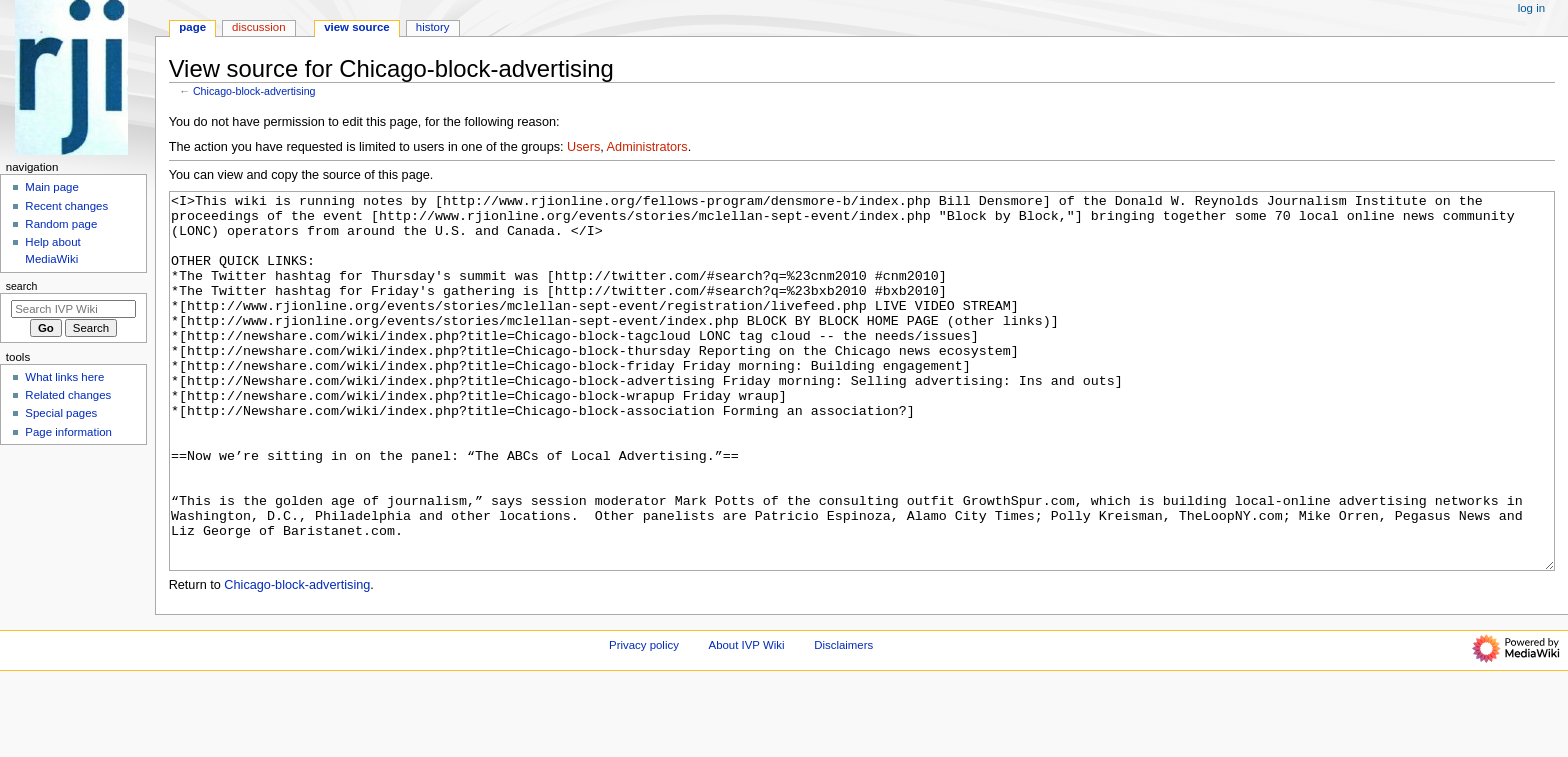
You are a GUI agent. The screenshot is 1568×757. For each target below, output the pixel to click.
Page (192, 27)
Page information (68, 432)
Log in (1531, 8)
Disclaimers (843, 720)
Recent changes (66, 206)
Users (583, 147)
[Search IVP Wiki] (73, 309)
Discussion (258, 27)
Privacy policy (644, 720)
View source (357, 27)
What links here (64, 377)
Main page (52, 187)
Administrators (647, 147)
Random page (61, 224)
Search (22, 286)
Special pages (61, 413)
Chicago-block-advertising (254, 91)
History (433, 27)
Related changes (68, 395)
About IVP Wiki (747, 720)
